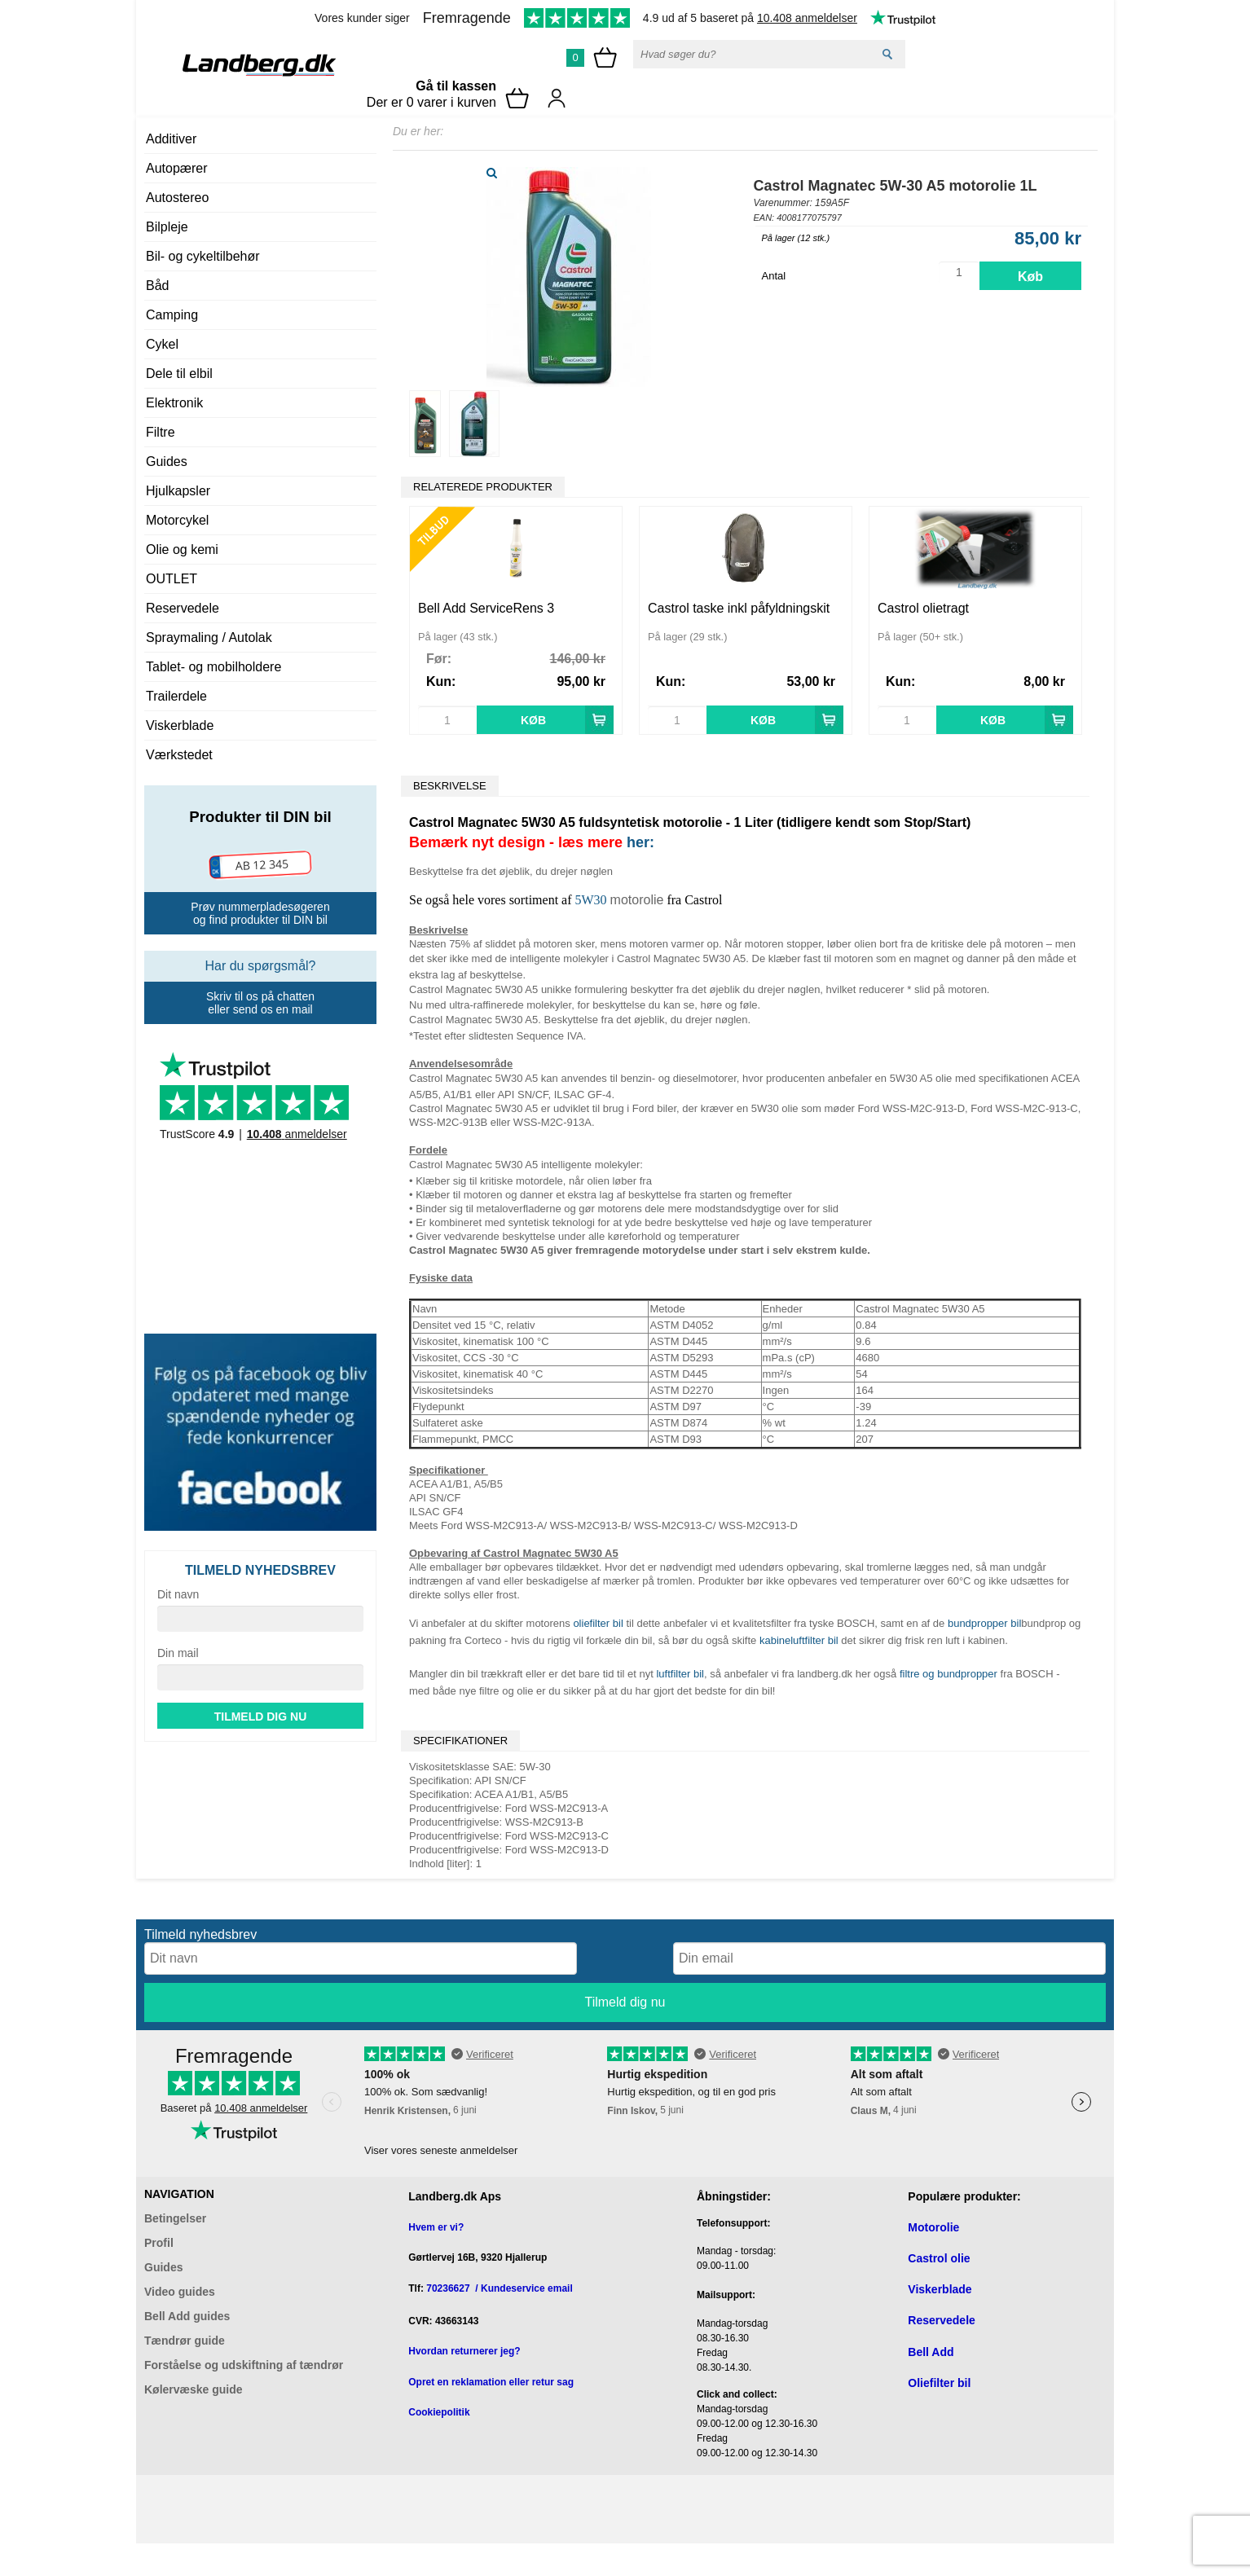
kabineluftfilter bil (798, 1640)
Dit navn (178, 1594)
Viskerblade (179, 725)
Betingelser (175, 2218)
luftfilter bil (680, 1674)
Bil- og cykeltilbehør (203, 256)
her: (640, 842)
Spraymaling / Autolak (209, 637)
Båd (157, 285)
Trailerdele (176, 696)
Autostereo (177, 197)
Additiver (171, 139)
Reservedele (182, 608)
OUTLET (171, 579)
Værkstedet (179, 755)
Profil (159, 2242)
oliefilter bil (598, 1623)
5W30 (591, 900)
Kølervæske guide (193, 2389)
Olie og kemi (182, 549)
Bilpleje (167, 227)
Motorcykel (177, 520)
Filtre (160, 432)
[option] (516, 620)
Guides (166, 461)
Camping (172, 315)
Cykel (162, 344)
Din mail (178, 1652)
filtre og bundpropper (948, 1674)
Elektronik (174, 403)
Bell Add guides (187, 2316)
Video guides (179, 2291)
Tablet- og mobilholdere (213, 667)
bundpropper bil (984, 1623)
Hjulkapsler (178, 491)
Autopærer (177, 168)
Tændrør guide (184, 2340)
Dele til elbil (179, 373)
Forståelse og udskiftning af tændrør (243, 2365)
